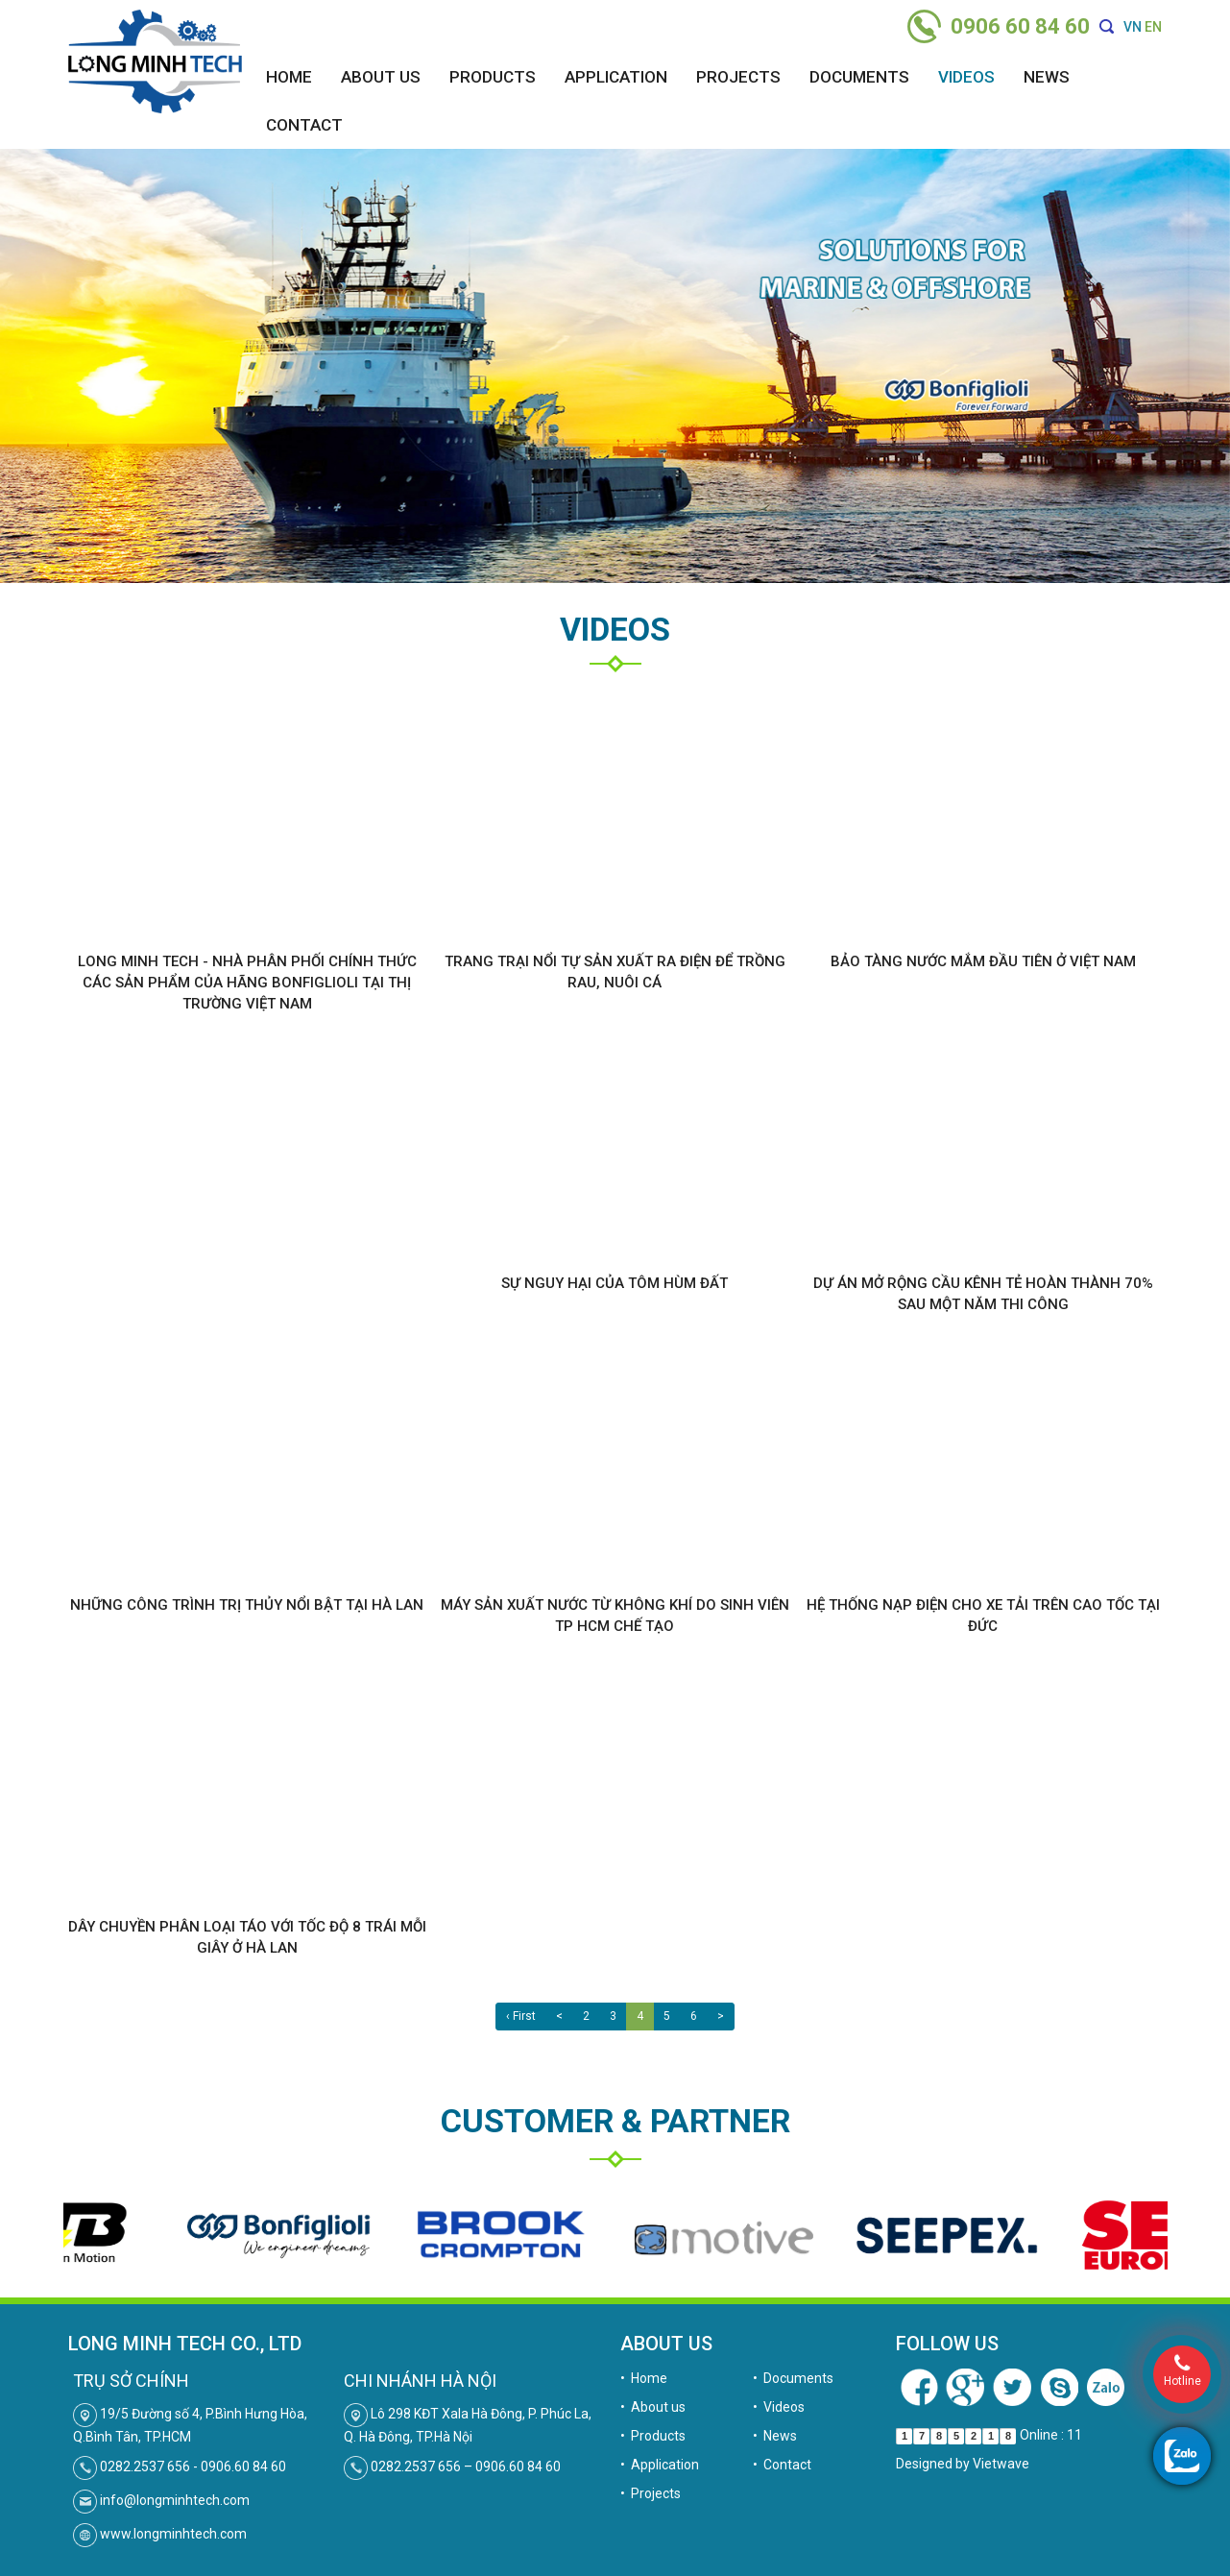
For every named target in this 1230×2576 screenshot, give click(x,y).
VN (1132, 27)
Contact (304, 124)
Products (492, 76)
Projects (738, 76)
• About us (653, 2407)
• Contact (782, 2464)
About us (381, 76)
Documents (859, 76)
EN (1153, 27)
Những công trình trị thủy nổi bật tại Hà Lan (246, 1605)
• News (775, 2435)
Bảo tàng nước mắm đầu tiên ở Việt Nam (983, 961)
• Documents (793, 2378)
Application (616, 76)
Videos (966, 76)
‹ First (521, 2016)
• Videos (779, 2407)
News (1047, 76)
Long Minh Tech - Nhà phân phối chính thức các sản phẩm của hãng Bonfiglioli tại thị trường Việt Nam (247, 982)
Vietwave (1001, 2463)
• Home (643, 2378)
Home (289, 76)
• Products (653, 2435)
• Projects (650, 2493)
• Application (659, 2464)
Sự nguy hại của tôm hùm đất (614, 1283)
